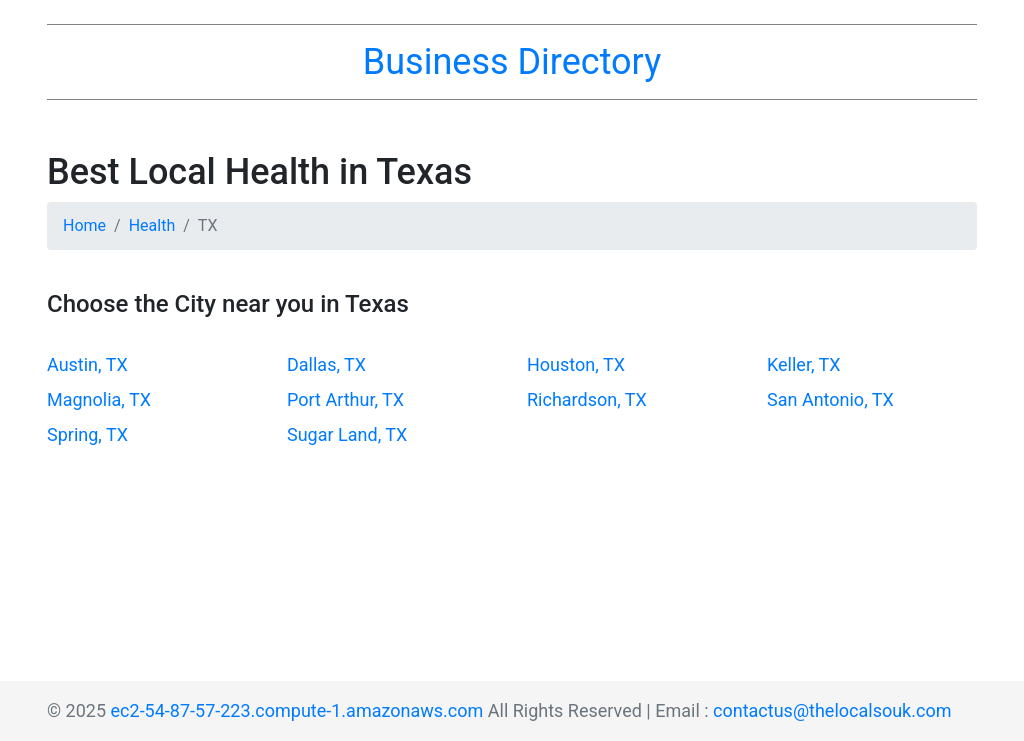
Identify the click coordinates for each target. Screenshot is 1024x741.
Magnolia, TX (99, 399)
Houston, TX (576, 364)
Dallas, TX (326, 364)
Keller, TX (804, 364)
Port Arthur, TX (345, 399)
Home (84, 225)
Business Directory (512, 62)
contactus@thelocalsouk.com (832, 710)
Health (152, 225)
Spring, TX (87, 434)
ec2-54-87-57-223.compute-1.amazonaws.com (297, 710)
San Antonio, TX (830, 399)
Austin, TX (87, 364)
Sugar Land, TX (347, 434)
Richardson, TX (587, 399)
